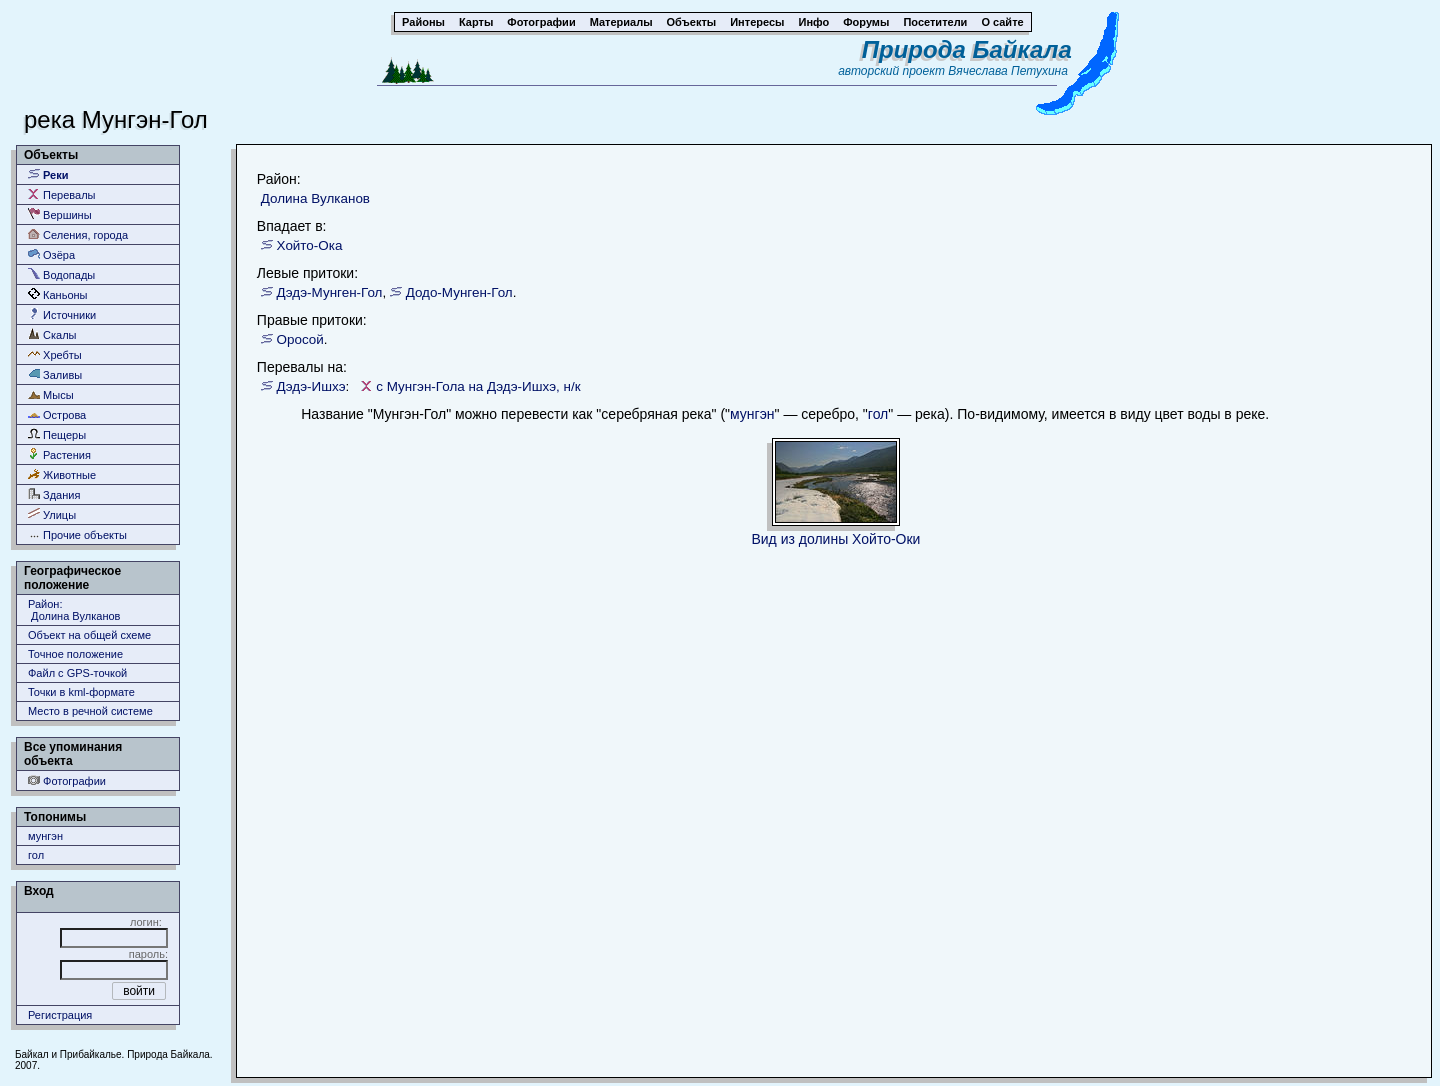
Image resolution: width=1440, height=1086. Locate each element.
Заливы (55, 374)
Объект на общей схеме (89, 635)
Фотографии (67, 780)
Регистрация (60, 1015)
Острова (57, 414)
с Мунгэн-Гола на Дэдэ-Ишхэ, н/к (478, 386)
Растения (59, 454)
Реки (48, 174)
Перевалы (61, 194)
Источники (62, 314)
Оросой (300, 339)
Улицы (52, 514)
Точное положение (75, 654)
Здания (54, 494)
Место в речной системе (90, 711)
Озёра (51, 254)
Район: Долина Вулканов (74, 610)
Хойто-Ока (310, 245)
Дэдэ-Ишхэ (311, 386)
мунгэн (45, 836)
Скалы (52, 334)
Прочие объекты (77, 534)
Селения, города (78, 234)
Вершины (60, 214)
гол (36, 855)
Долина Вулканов (315, 198)
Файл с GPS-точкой (77, 673)
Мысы (51, 394)
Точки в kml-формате (81, 692)
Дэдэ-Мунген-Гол (330, 292)
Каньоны (58, 294)
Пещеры (57, 434)
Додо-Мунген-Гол (459, 292)
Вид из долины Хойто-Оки (835, 539)
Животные (62, 474)
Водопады (61, 274)
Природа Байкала (967, 49)
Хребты (55, 354)
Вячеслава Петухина (1008, 71)
